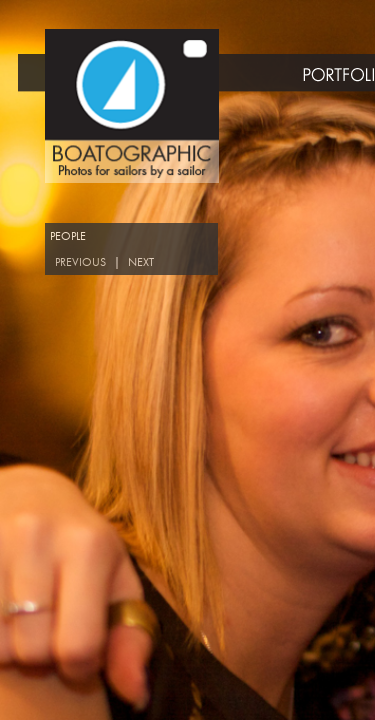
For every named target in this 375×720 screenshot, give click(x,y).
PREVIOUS (80, 262)
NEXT (141, 262)
